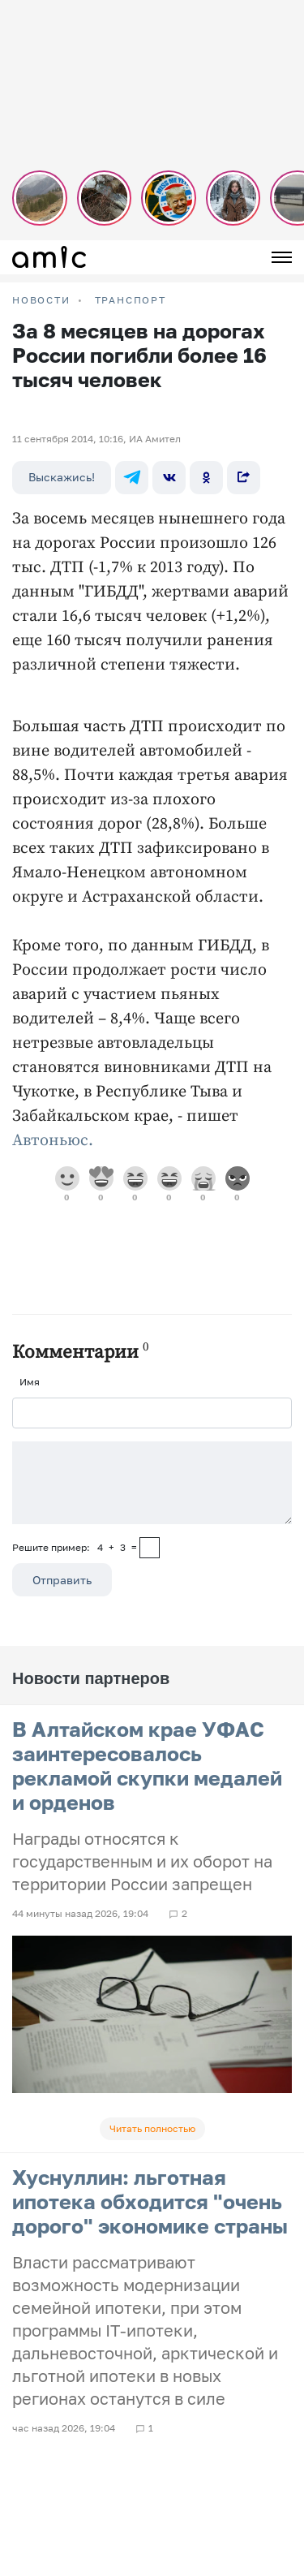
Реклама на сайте (55, 2272)
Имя (29, 1382)
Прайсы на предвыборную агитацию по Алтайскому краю (149, 2313)
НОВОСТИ (41, 300)
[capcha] (149, 1547)
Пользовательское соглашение (87, 2252)
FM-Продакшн (45, 2231)
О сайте (30, 2353)
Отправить (62, 1580)
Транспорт (130, 300)
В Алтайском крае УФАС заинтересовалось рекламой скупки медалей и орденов (147, 1766)
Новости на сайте (54, 2211)
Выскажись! (61, 477)
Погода (29, 2333)
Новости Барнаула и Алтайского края (102, 2373)
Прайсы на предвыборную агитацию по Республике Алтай (150, 2292)
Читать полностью (152, 2128)
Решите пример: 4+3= (74, 1547)
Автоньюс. (52, 1141)
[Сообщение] (152, 1482)
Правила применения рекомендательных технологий (139, 2400)
